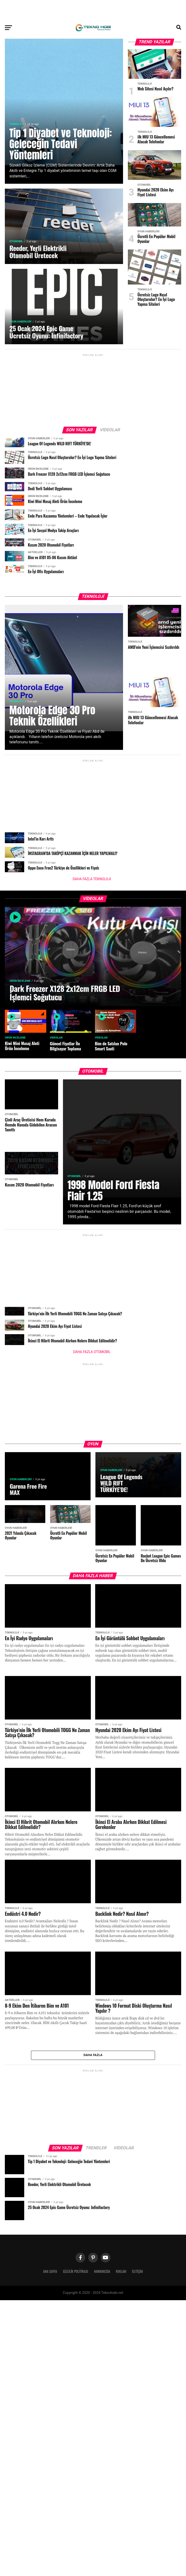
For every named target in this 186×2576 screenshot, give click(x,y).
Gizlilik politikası (75, 2457)
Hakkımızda (102, 2457)
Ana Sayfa (50, 2457)
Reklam (121, 2457)
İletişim (137, 2457)
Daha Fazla (93, 2241)
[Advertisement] (93, 11)
